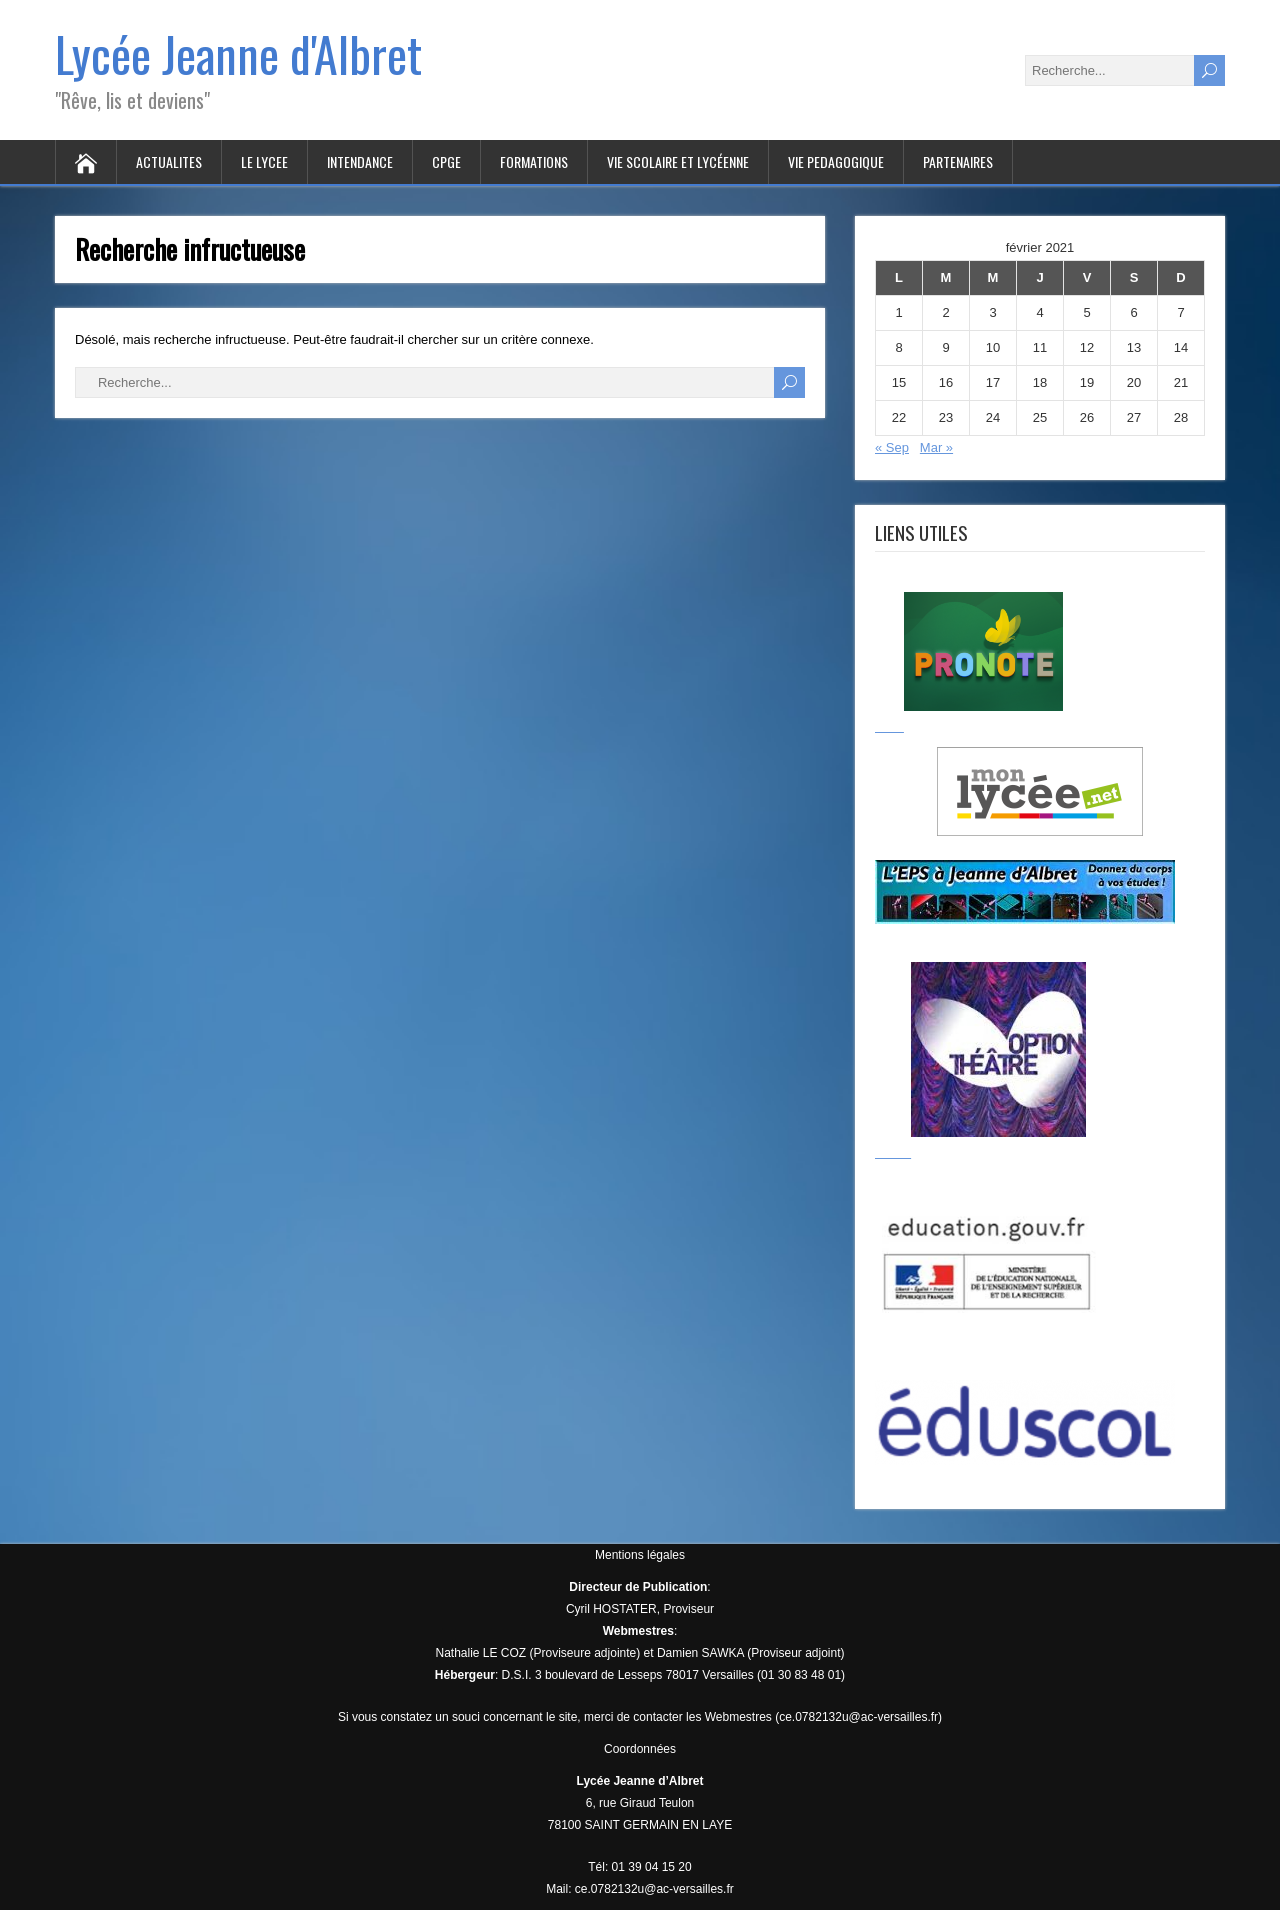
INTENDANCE (360, 161)
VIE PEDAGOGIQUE (836, 161)
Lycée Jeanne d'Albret (238, 53)
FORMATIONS (534, 161)
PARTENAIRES (958, 161)
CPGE (446, 161)
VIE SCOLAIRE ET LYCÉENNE (678, 161)
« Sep (892, 447)
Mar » (936, 447)
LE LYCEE (264, 161)
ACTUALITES (169, 161)
